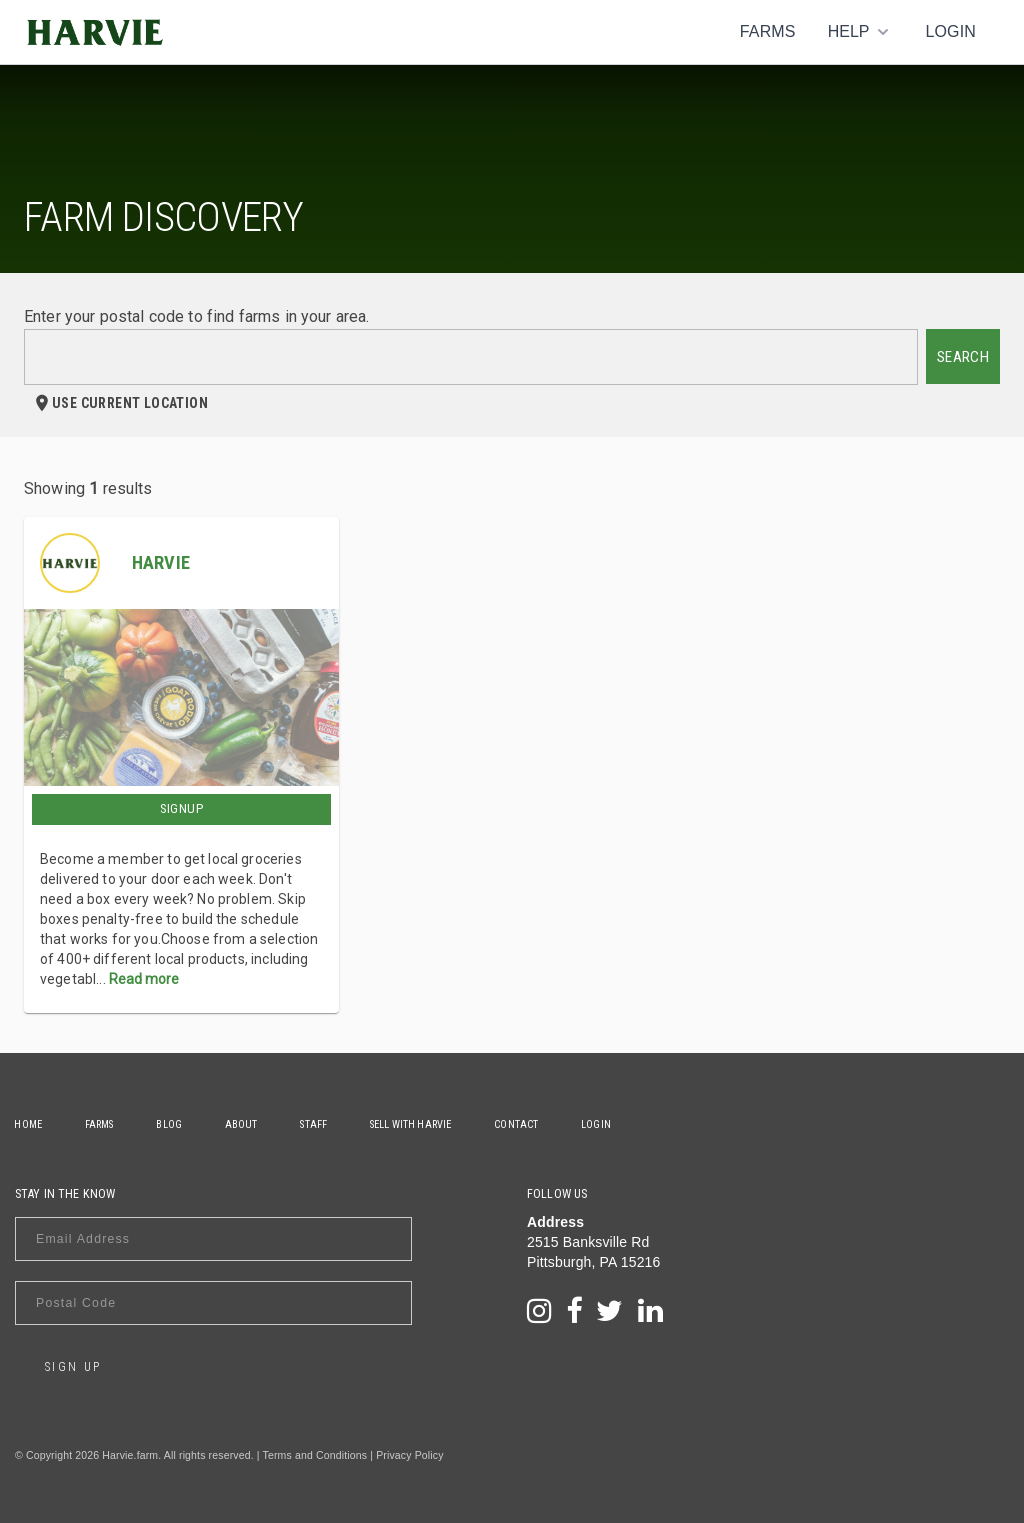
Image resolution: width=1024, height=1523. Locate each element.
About (245, 1124)
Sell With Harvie (417, 1124)
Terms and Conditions (315, 1455)
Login (950, 31)
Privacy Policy (409, 1455)
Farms (768, 31)
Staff (319, 1124)
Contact (524, 1124)
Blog (172, 1124)
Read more (144, 979)
